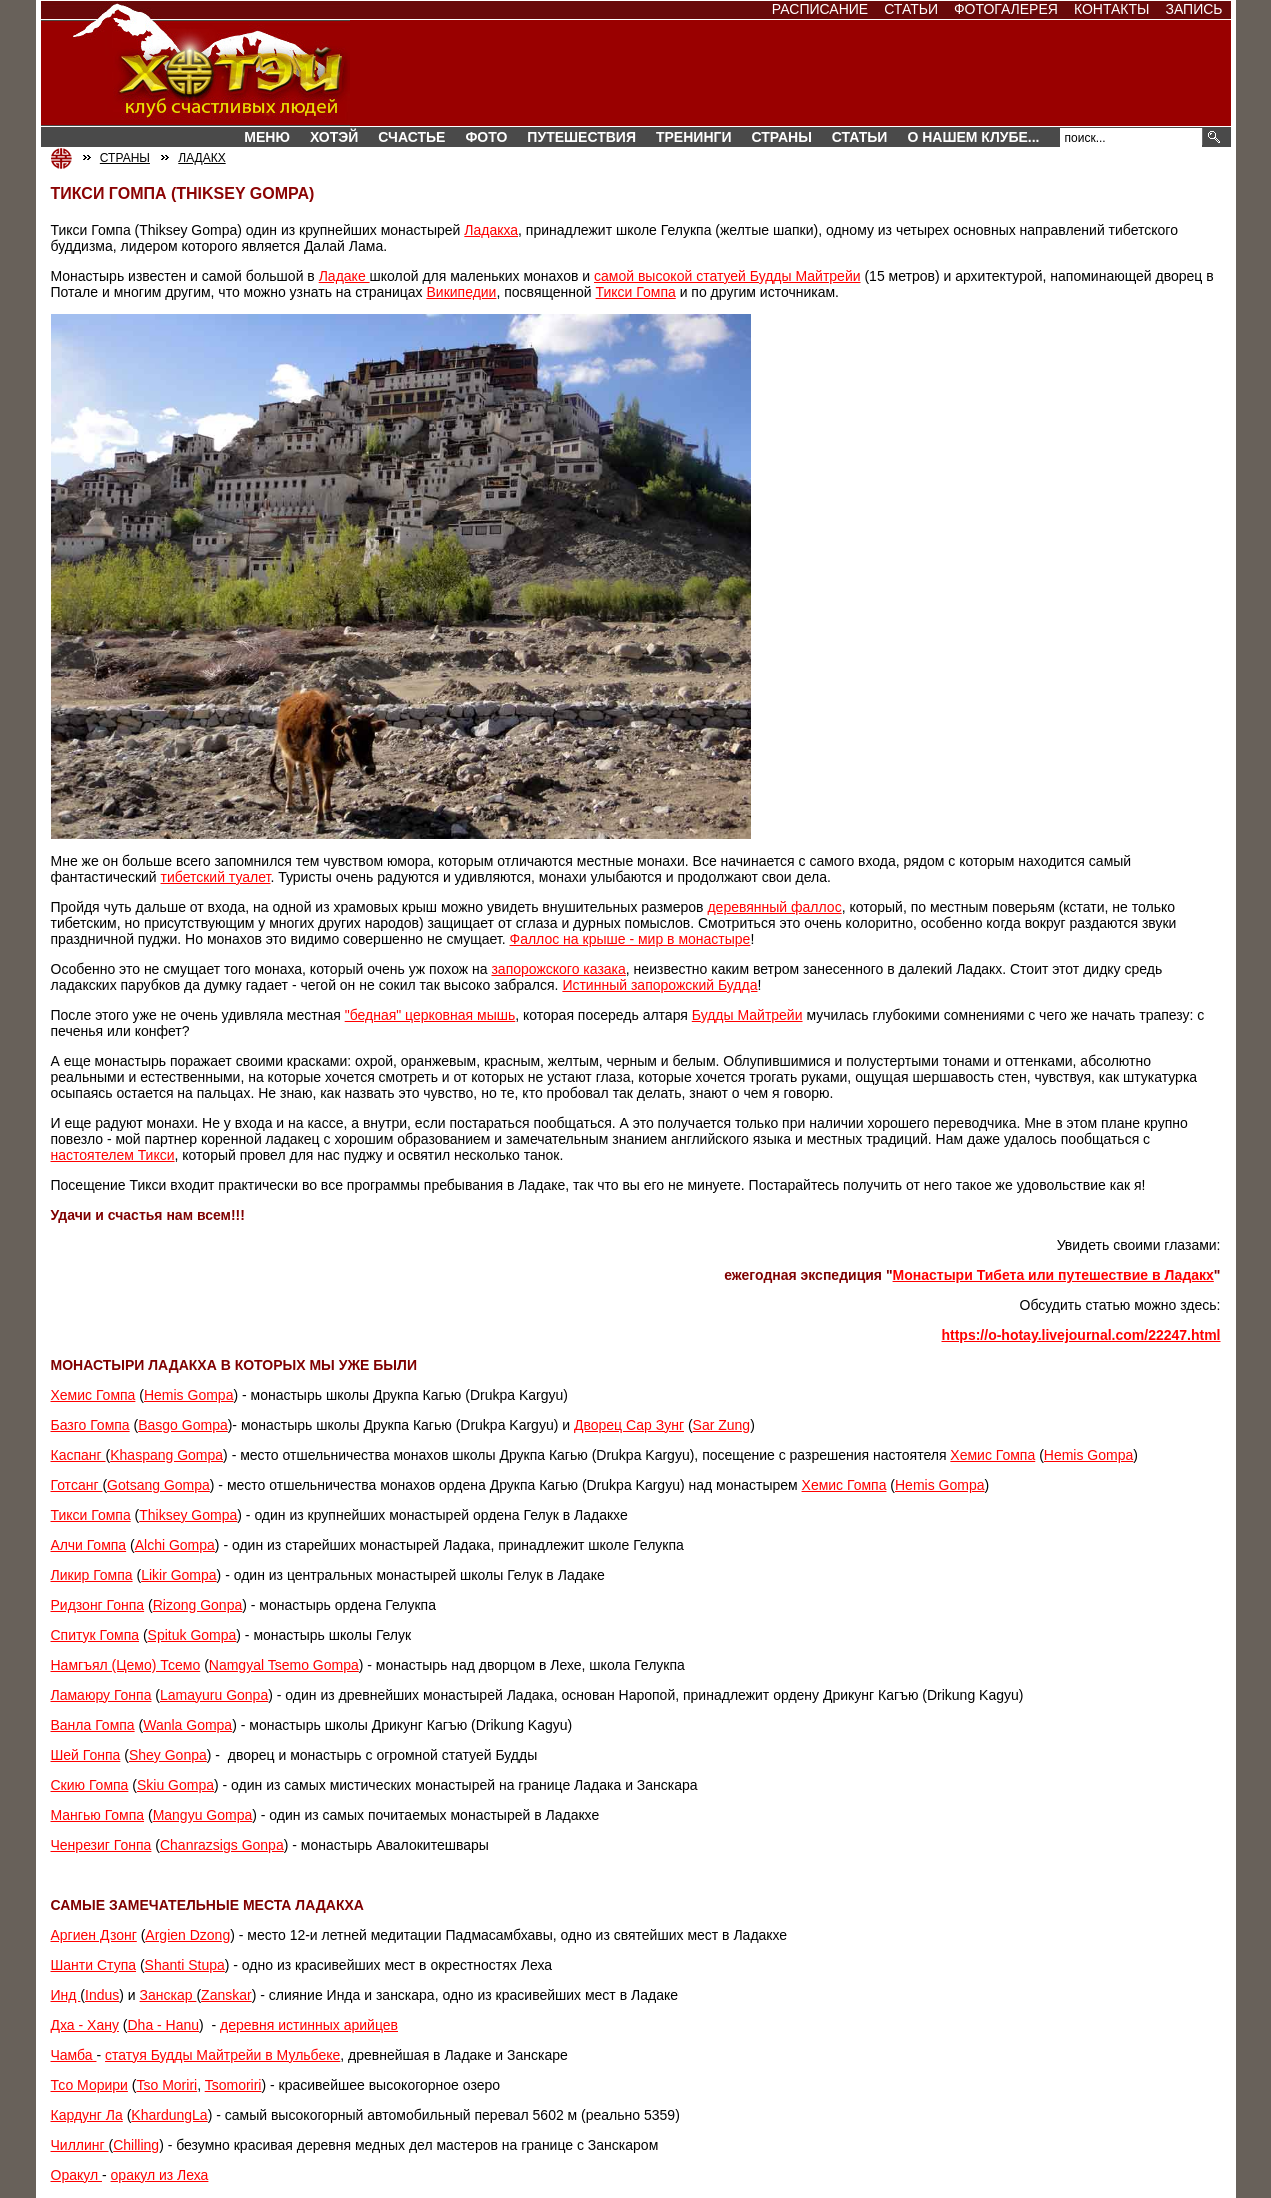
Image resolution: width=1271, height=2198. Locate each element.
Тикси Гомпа (636, 292)
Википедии (461, 292)
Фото (486, 137)
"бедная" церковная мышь (430, 1015)
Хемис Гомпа (93, 1395)
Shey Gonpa (168, 1755)
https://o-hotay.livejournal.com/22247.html (1080, 1335)
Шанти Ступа (94, 1965)
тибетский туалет (216, 877)
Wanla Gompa (187, 1725)
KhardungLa (169, 2115)
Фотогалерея (1006, 9)
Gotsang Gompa (158, 1485)
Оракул (77, 2175)
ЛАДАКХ (201, 158)
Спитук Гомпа (95, 1635)
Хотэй (334, 137)
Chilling (136, 2145)
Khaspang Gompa (166, 1455)
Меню (267, 137)
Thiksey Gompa (188, 1515)
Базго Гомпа (90, 1425)
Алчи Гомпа (89, 1545)
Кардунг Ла (87, 2115)
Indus (102, 1995)
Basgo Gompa (183, 1425)
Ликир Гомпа (92, 1575)
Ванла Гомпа (93, 1725)
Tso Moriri (166, 2085)
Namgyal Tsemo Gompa (284, 1665)
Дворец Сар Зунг (629, 1425)
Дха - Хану (85, 2025)
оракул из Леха (160, 2175)
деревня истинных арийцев (309, 2025)
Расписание (820, 9)
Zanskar (226, 1995)
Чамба (74, 2055)
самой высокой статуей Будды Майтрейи (727, 276)
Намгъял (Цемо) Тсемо (126, 1665)
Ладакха (491, 230)
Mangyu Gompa (203, 1815)
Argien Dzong (187, 1935)
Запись (1193, 9)
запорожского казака (558, 969)
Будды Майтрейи (747, 1015)
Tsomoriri (233, 2085)
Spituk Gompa (192, 1635)
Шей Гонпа (86, 1755)
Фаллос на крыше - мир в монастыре (630, 939)
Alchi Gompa (175, 1545)
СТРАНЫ (782, 137)
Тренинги (694, 137)
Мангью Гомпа (98, 1815)
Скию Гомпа (90, 1785)
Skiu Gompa (175, 1785)
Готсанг (77, 1485)
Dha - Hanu (163, 2025)
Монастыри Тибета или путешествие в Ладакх (1053, 1275)
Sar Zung (722, 1425)
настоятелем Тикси (113, 1155)
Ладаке (344, 276)
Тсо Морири (89, 2085)
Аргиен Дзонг (94, 1935)
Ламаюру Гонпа (101, 1695)
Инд (66, 1995)
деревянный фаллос (774, 907)
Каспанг (78, 1455)
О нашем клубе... (973, 137)
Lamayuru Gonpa (214, 1695)
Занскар (168, 1995)
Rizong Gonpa (198, 1605)
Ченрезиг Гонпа (101, 1845)
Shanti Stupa (185, 1965)
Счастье (411, 137)
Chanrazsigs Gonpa (222, 1845)
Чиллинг (80, 2145)
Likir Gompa (178, 1575)
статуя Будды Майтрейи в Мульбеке (222, 2055)
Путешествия (581, 137)
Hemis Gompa (188, 1395)
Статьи (911, 9)
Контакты (1112, 9)
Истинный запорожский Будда (659, 985)
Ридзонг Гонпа (98, 1605)
